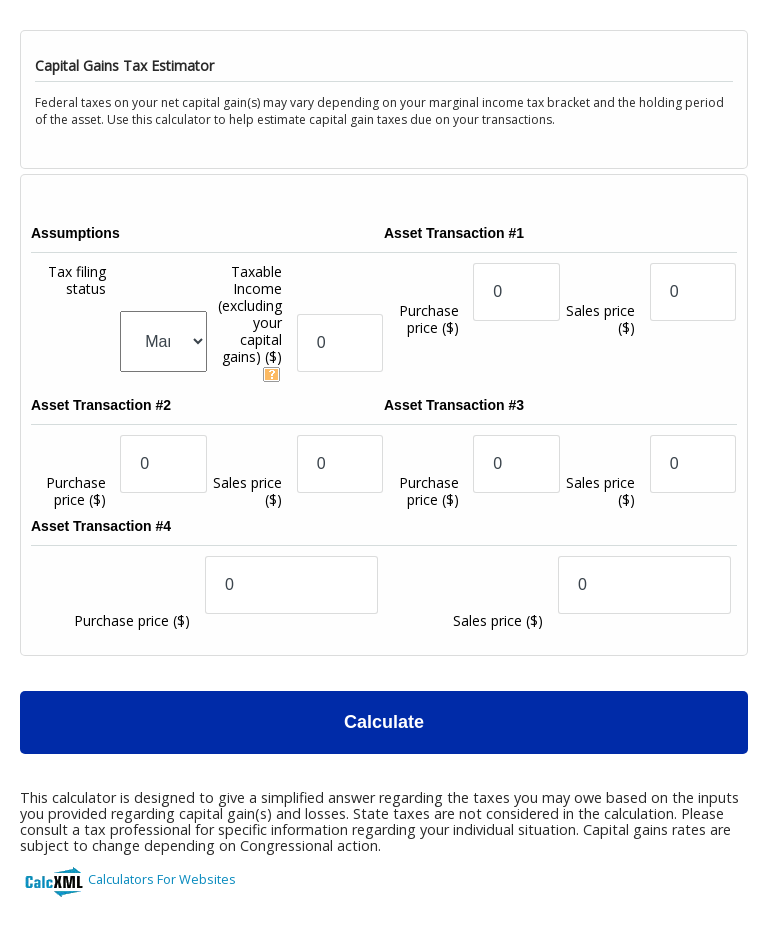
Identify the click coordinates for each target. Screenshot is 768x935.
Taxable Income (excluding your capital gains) (250, 314)
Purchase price (429, 319)
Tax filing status (77, 280)
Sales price (600, 319)
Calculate (384, 722)
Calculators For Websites (162, 879)
